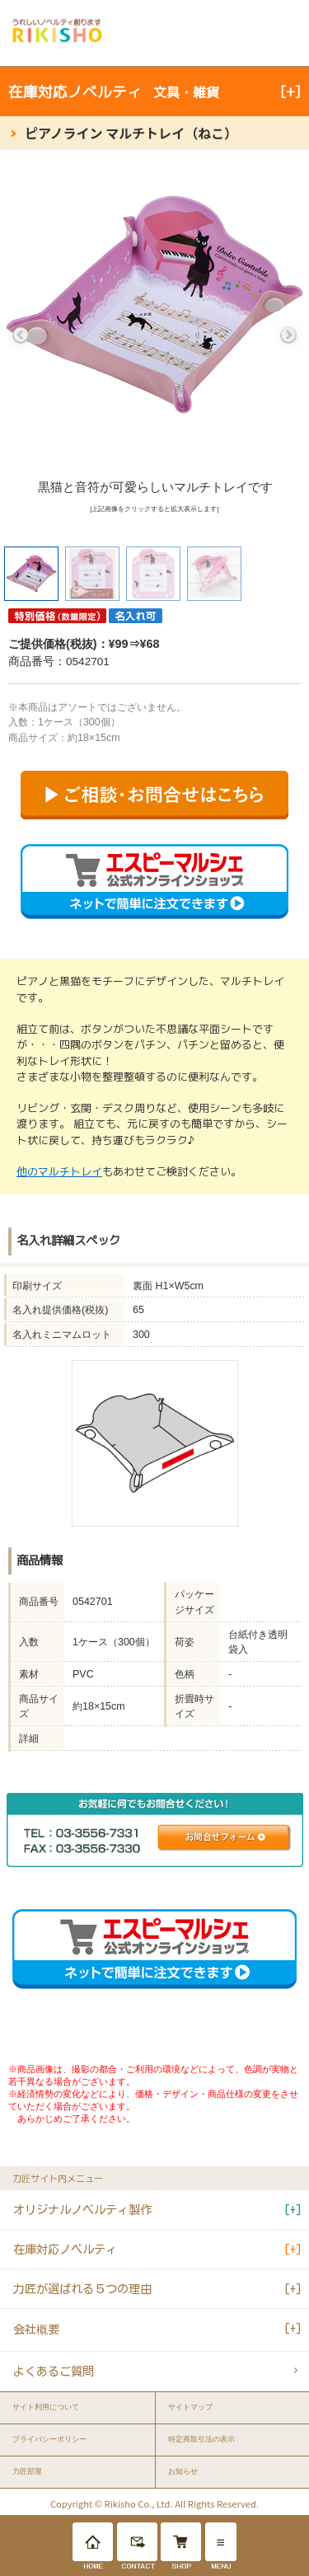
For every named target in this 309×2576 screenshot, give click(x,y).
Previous (20, 335)
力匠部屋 (27, 2471)
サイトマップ (190, 2407)
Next (288, 335)
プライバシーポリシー (49, 2439)
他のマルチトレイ (59, 1171)
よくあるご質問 (53, 2371)
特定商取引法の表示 (201, 2439)
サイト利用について (45, 2407)
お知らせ (183, 2471)
